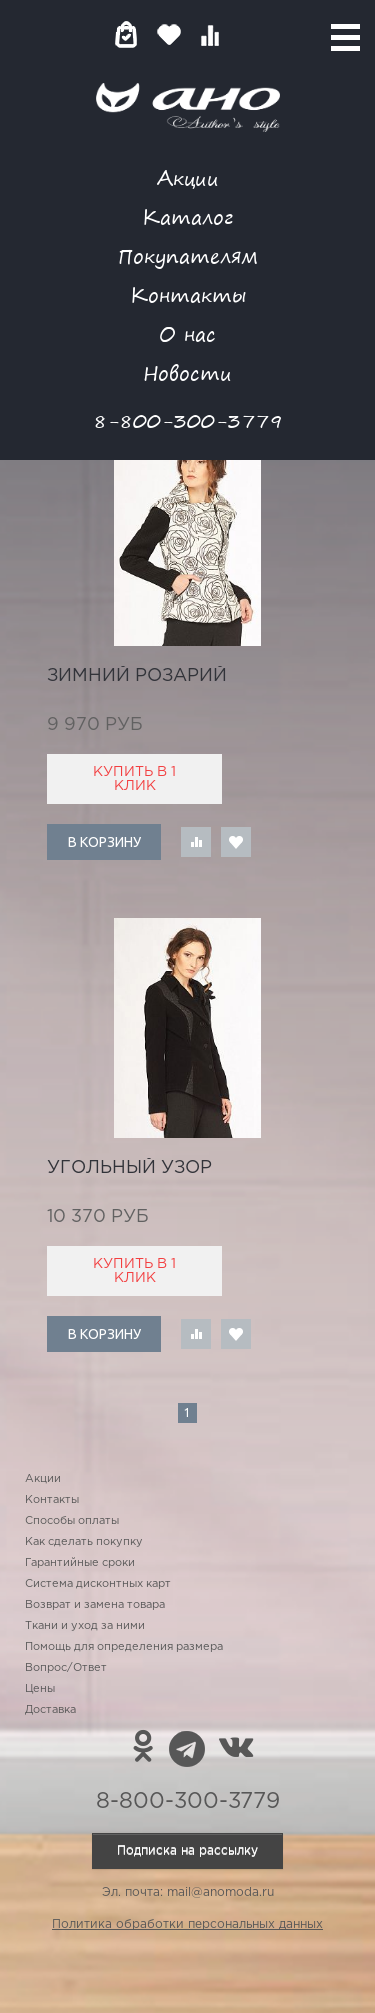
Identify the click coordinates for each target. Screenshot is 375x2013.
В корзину (104, 842)
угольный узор (129, 1168)
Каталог (187, 216)
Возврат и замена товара (95, 1605)
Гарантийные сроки (80, 1563)
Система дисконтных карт (98, 1584)
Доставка (50, 1710)
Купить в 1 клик (134, 779)
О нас (187, 333)
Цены (40, 1689)
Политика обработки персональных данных (187, 1924)
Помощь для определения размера (124, 1647)
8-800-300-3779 (188, 420)
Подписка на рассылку (187, 1850)
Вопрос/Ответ (66, 1668)
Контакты (188, 294)
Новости (187, 372)
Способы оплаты (72, 1521)
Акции (188, 177)
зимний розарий (137, 676)
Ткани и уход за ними (85, 1626)
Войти (249, 34)
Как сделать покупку (84, 1542)
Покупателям (188, 255)
